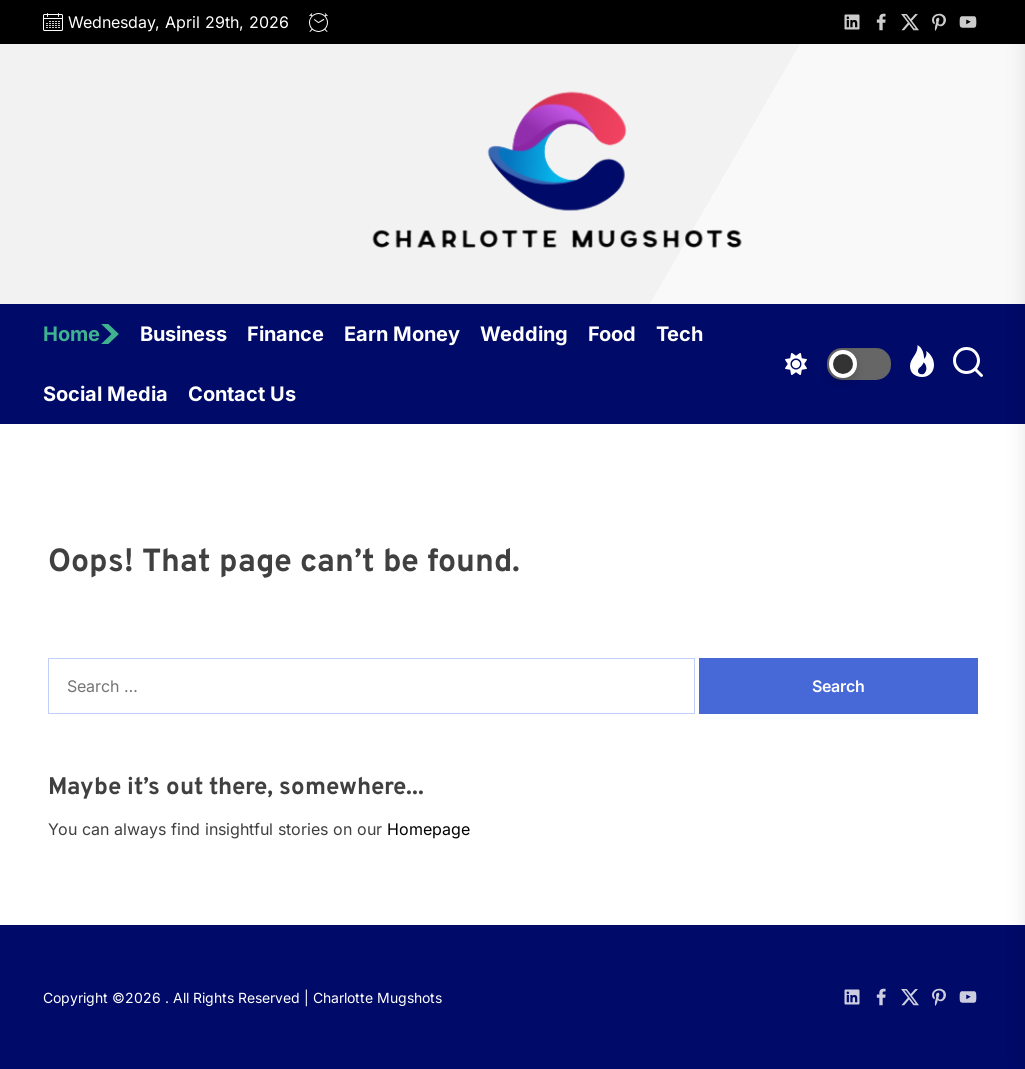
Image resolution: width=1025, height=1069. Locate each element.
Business (183, 334)
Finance (285, 334)
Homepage (428, 829)
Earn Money (402, 334)
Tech (679, 334)
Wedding (524, 334)
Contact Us (242, 394)
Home (81, 334)
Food (612, 334)
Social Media (105, 394)
